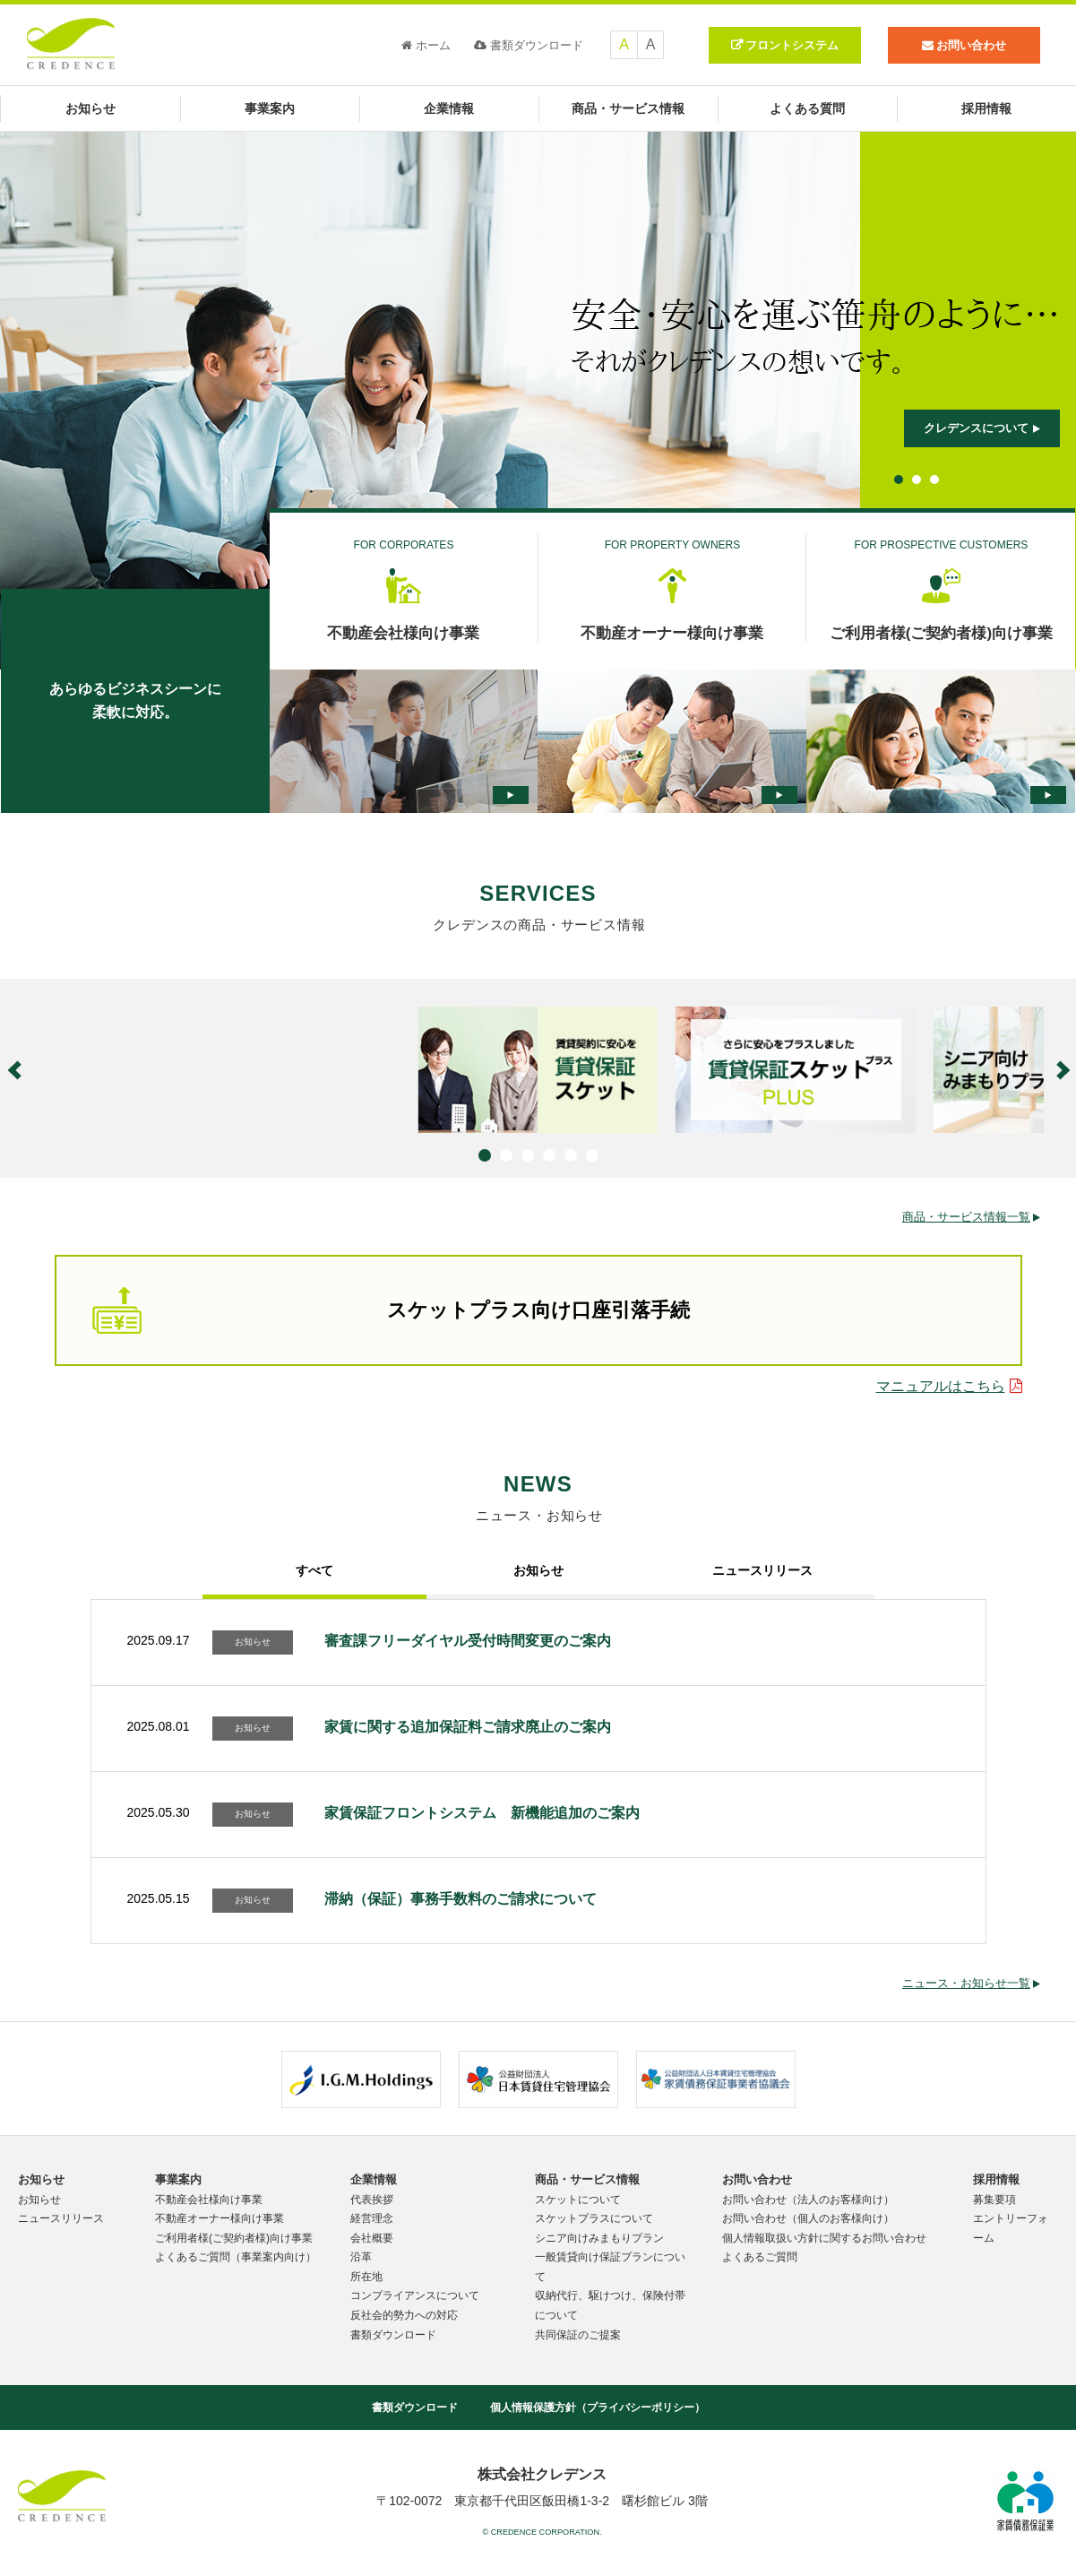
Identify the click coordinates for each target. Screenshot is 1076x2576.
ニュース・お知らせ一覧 (971, 1983)
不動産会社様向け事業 (209, 2199)
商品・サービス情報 (628, 108)
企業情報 (449, 108)
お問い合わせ (757, 2179)
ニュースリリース (61, 2218)
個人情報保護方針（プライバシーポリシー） (597, 2407)
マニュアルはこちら (949, 1386)
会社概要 (371, 2238)
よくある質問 (807, 108)
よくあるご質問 (759, 2257)
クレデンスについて (982, 428)
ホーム (426, 45)
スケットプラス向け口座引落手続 (391, 1310)
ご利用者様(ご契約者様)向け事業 (234, 2238)
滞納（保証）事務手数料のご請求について (460, 1898)
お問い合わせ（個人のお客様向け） (808, 2218)
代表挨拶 (371, 2199)
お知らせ (90, 108)
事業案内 (270, 108)
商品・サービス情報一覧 (971, 1216)
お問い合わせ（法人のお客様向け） (808, 2199)
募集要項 (994, 2199)
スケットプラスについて (594, 2218)
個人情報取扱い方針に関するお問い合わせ (824, 2238)
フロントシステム (792, 45)
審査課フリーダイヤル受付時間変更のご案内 (467, 1640)
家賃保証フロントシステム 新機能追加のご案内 (482, 1812)
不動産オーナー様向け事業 (219, 2218)
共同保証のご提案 (578, 2335)
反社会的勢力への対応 (404, 2315)
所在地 (366, 2276)
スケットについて (578, 2199)
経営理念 (371, 2218)
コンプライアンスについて (414, 2295)
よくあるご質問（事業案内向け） (235, 2257)
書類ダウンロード (528, 45)
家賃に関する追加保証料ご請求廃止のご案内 (467, 1726)
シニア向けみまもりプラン (599, 2238)
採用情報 (986, 108)
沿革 (361, 2257)
